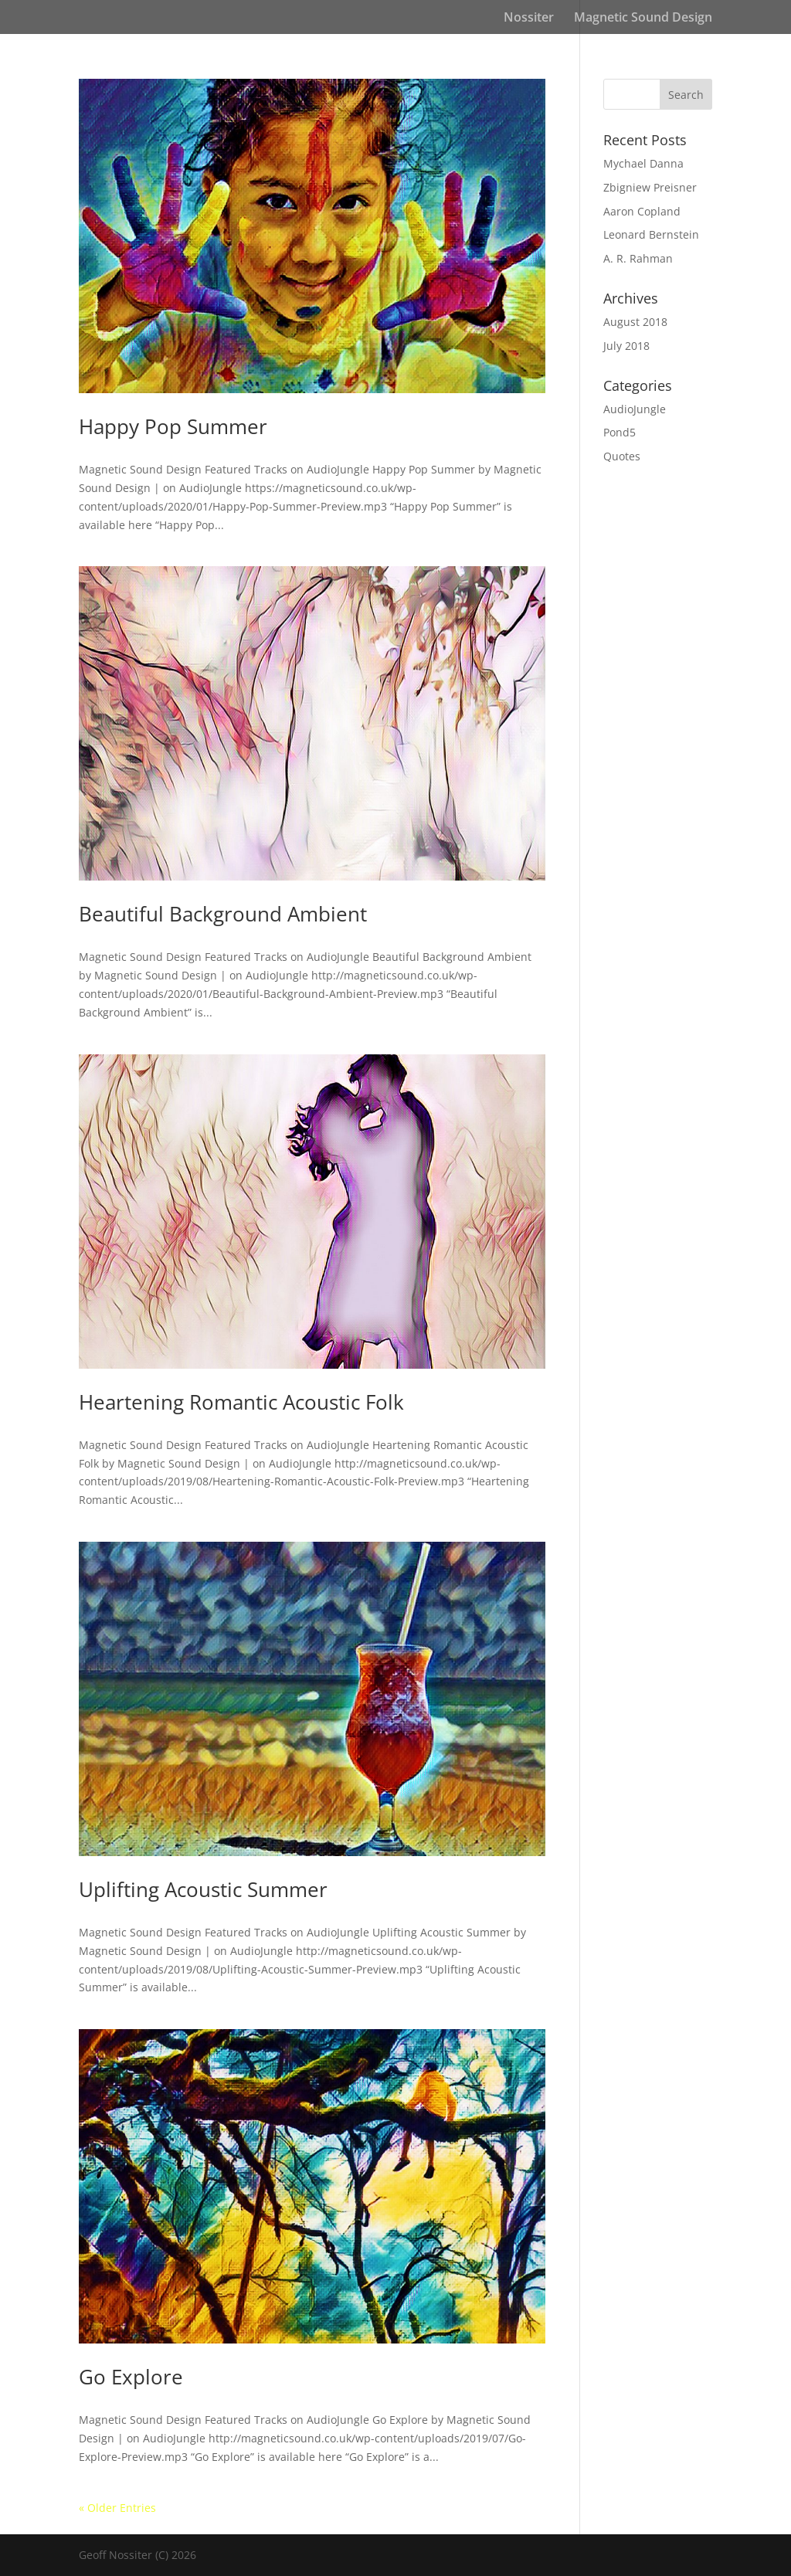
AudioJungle (634, 409)
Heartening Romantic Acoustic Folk (241, 1402)
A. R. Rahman (638, 258)
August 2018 (635, 321)
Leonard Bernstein (651, 234)
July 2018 (626, 345)
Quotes (621, 456)
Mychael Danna (643, 163)
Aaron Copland (642, 211)
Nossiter (529, 18)
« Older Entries (117, 2507)
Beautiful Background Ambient (223, 914)
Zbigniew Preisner (650, 187)
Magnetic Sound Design (643, 18)
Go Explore (131, 2377)
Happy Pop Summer (173, 426)
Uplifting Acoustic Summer (203, 1889)
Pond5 (619, 432)
